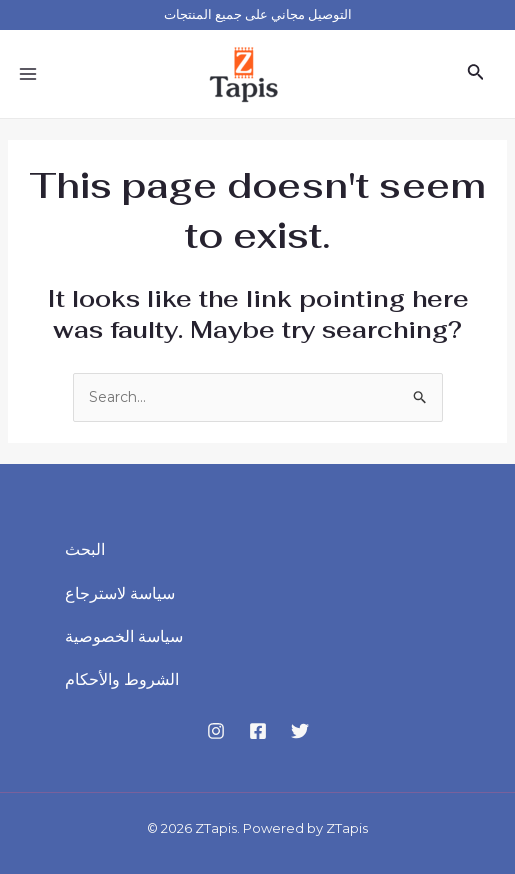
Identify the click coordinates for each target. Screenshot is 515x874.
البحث (85, 549)
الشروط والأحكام (122, 679)
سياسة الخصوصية (124, 636)
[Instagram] (216, 731)
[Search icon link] (476, 74)
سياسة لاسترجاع (120, 593)
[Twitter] (300, 731)
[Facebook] (258, 731)
